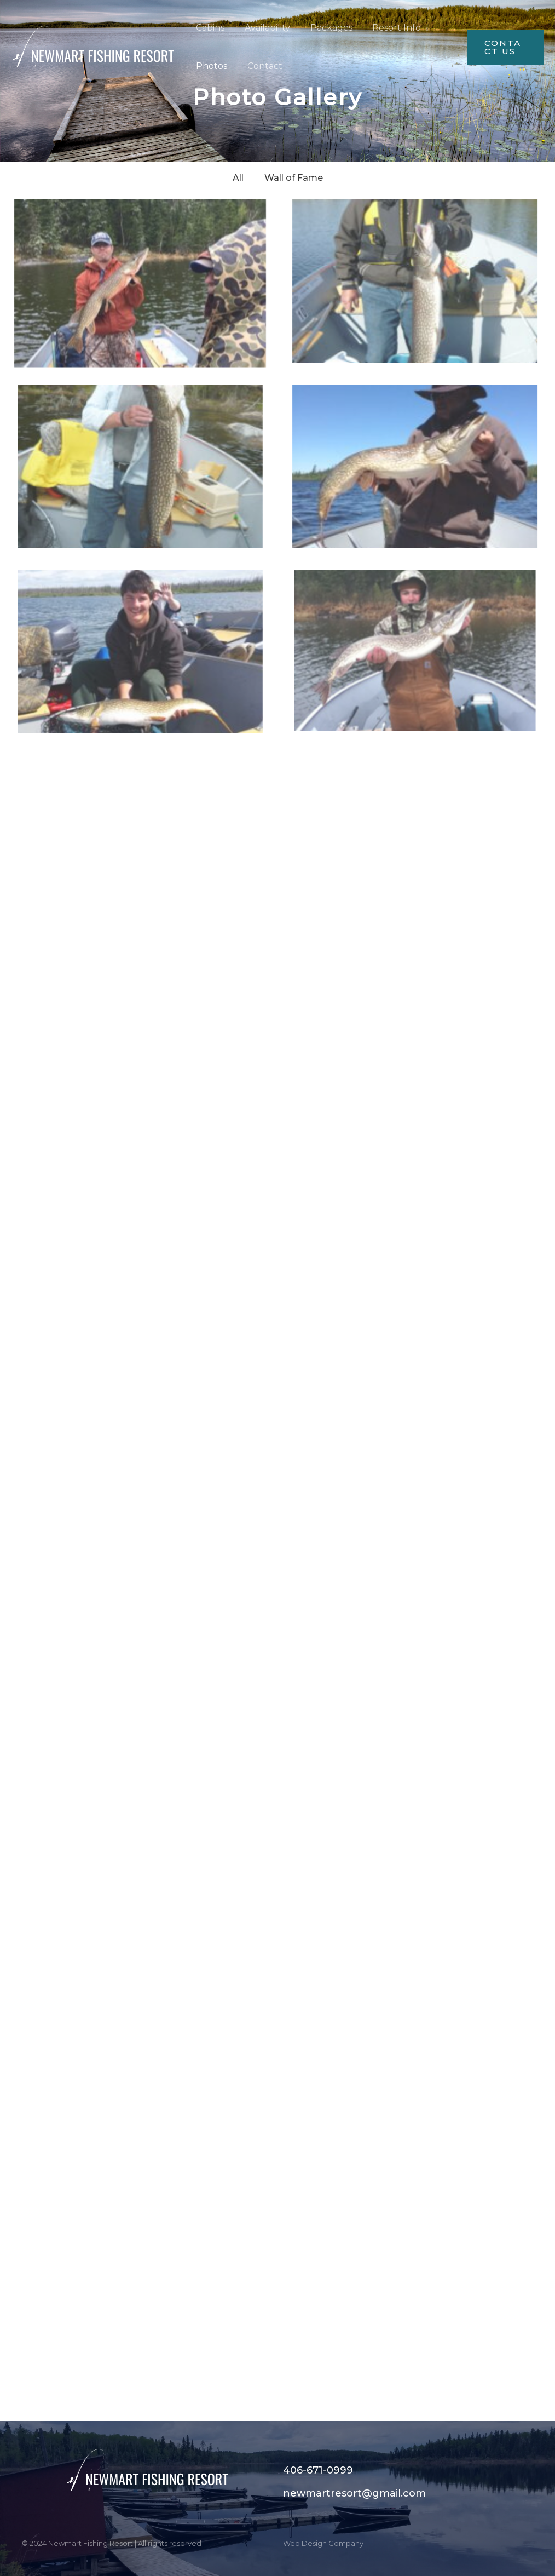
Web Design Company (323, 2543)
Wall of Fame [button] (293, 178)
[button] (504, 47)
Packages (325, 27)
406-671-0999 (318, 2470)
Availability (263, 27)
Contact (261, 66)
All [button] (238, 178)
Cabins (209, 27)
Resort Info (387, 27)
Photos (210, 66)
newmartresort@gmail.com (354, 2493)
